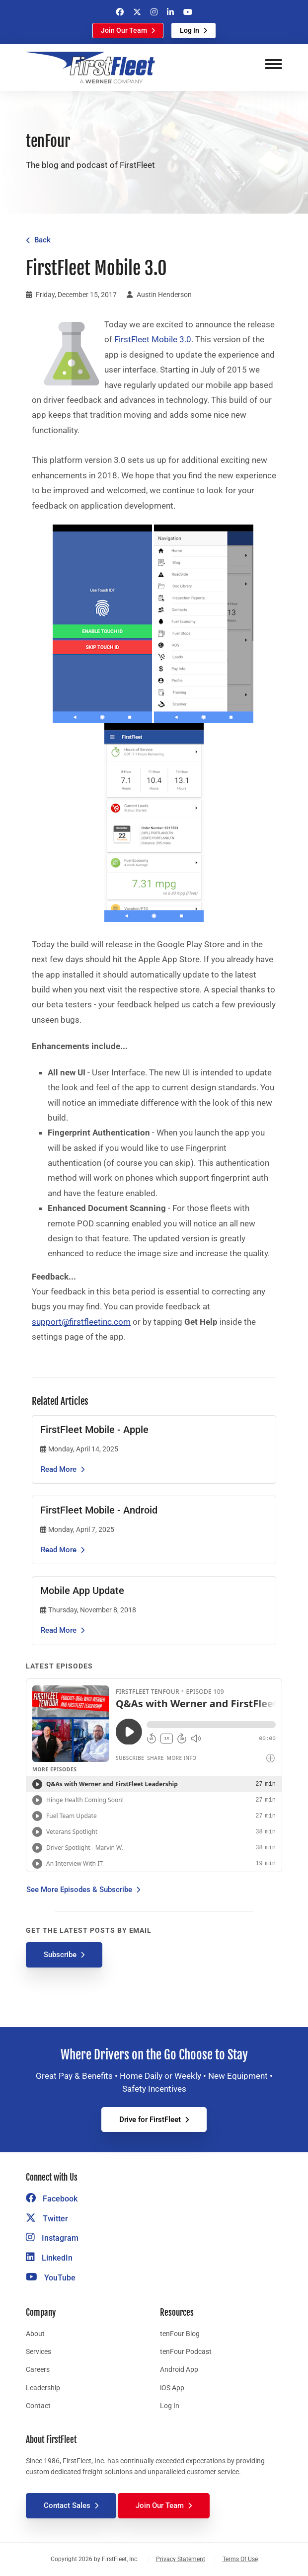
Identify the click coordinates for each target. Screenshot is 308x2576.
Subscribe (60, 1954)
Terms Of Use (240, 2559)
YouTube (51, 2277)
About (35, 2334)
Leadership (43, 2388)
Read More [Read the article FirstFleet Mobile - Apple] (59, 1469)
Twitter (47, 2218)
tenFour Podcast (186, 2351)
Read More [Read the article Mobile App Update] (59, 1630)
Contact (38, 2406)
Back (42, 239)
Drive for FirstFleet (150, 2119)
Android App (179, 2369)
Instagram (52, 2238)
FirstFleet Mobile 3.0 (152, 339)
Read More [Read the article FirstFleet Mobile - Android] (59, 1549)
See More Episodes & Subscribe (79, 1889)
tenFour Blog (180, 2334)
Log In (189, 30)
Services (38, 2351)
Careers (38, 2369)
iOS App (172, 2388)
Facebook (51, 2198)
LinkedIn (49, 2258)
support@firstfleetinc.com (81, 1322)
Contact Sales (67, 2505)
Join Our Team (124, 30)
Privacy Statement (180, 2559)
